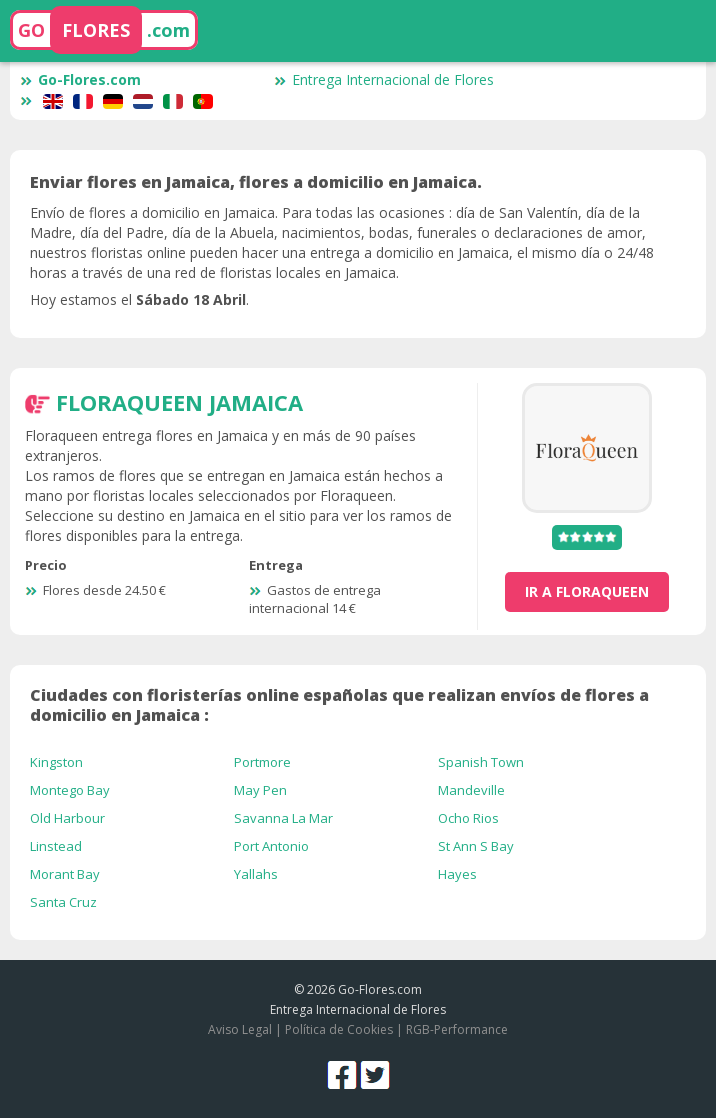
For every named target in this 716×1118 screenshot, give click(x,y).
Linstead (56, 846)
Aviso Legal (240, 1029)
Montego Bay (70, 790)
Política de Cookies (339, 1029)
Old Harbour (67, 818)
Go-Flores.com (80, 79)
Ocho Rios (468, 818)
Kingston (56, 762)
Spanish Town (481, 762)
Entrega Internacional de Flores (384, 79)
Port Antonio (271, 846)
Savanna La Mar (283, 818)
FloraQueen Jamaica (179, 402)
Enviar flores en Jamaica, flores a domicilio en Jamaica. (256, 182)
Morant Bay (65, 874)
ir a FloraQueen (587, 591)
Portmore (262, 762)
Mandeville (471, 790)
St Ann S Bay (476, 846)
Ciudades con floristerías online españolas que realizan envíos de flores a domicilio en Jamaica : (339, 705)
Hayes (457, 874)
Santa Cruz (63, 902)
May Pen (260, 790)
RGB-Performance (457, 1029)
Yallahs (256, 874)
